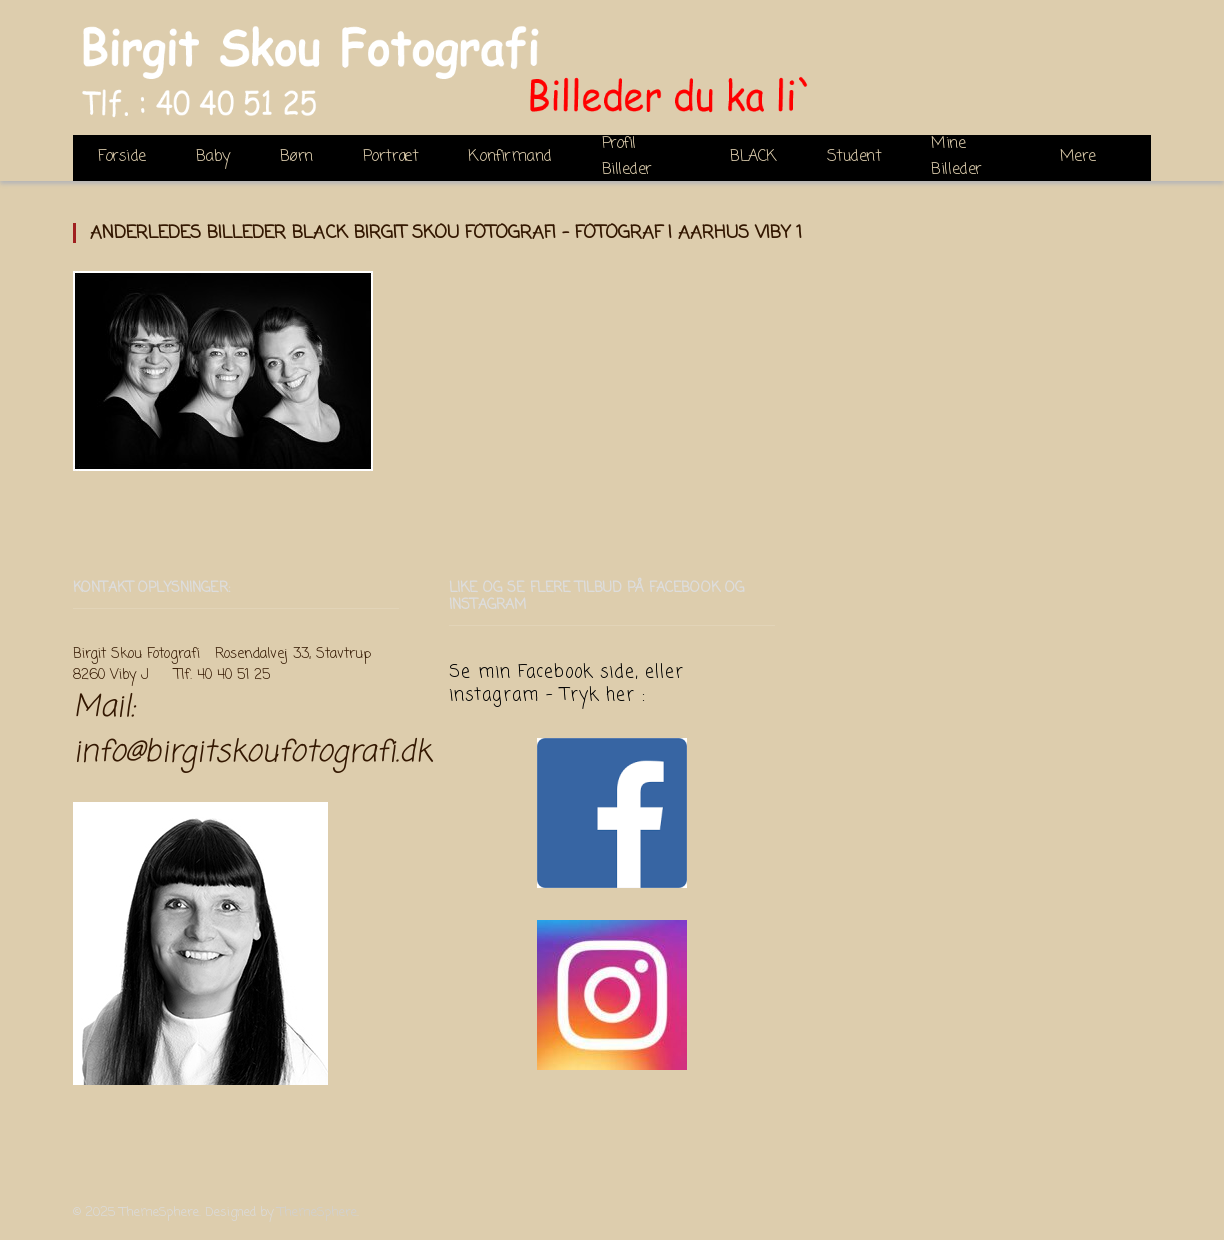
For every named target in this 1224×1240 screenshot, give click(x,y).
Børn (296, 157)
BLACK (753, 157)
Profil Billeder (627, 158)
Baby (213, 157)
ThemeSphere (317, 1212)
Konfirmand (509, 157)
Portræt (391, 157)
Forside (122, 157)
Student (854, 157)
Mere (1078, 157)
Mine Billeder (956, 158)
